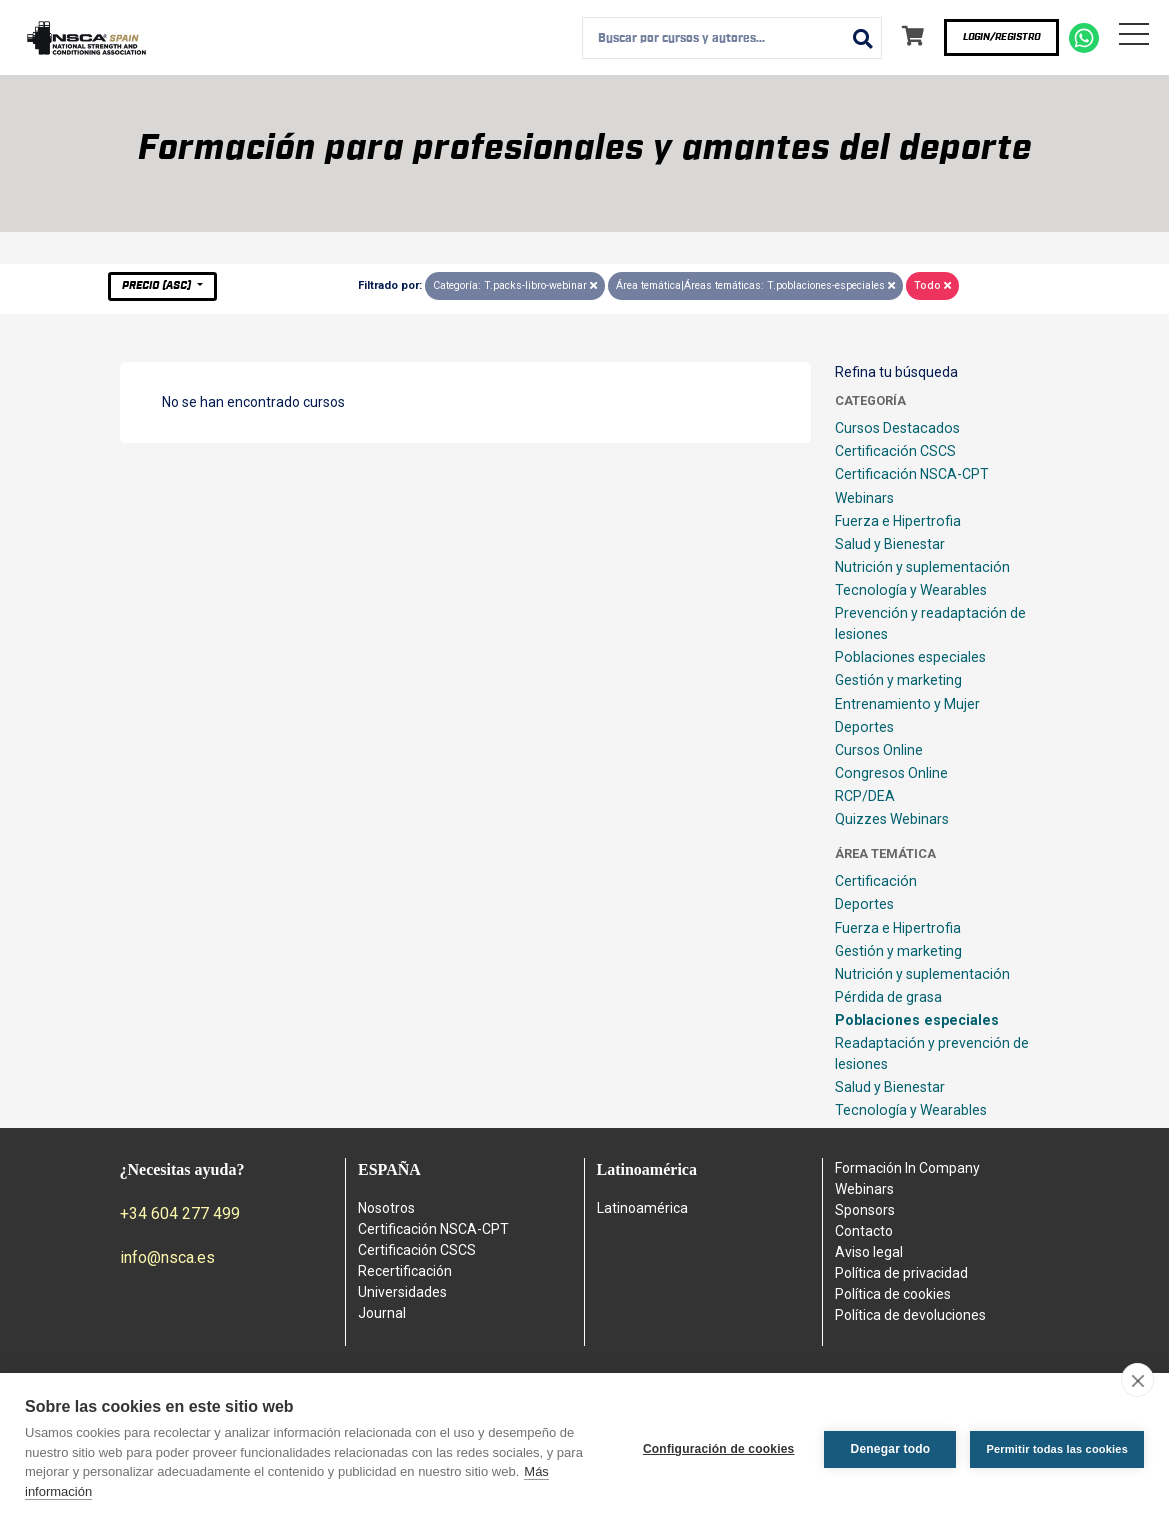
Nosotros (386, 1208)
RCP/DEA (865, 796)
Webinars (864, 498)
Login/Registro (1001, 37)
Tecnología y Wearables (911, 590)
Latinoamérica (642, 1208)
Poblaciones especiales (910, 657)
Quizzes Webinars (892, 819)
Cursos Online (879, 750)
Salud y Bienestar (890, 544)
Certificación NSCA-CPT (912, 474)
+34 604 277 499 (180, 1213)
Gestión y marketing (898, 680)
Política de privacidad (901, 1273)
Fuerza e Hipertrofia (898, 521)
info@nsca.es (167, 1257)
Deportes (864, 727)
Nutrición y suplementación (922, 567)
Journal (382, 1313)
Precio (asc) (158, 285)
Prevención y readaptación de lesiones (930, 623)
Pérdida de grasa (888, 997)
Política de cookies (893, 1294)
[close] (1137, 1380)
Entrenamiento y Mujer (907, 704)
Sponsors (865, 1210)
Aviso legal (869, 1252)
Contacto (864, 1231)
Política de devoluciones (910, 1315)
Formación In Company (907, 1168)
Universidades (402, 1292)
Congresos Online (891, 773)
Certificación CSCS (895, 451)
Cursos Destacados (897, 428)
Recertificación (405, 1271)
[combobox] (732, 38)
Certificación (876, 881)
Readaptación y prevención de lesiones (932, 1053)
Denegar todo (891, 1449)
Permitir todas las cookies (1057, 1449)
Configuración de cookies (719, 1449)
